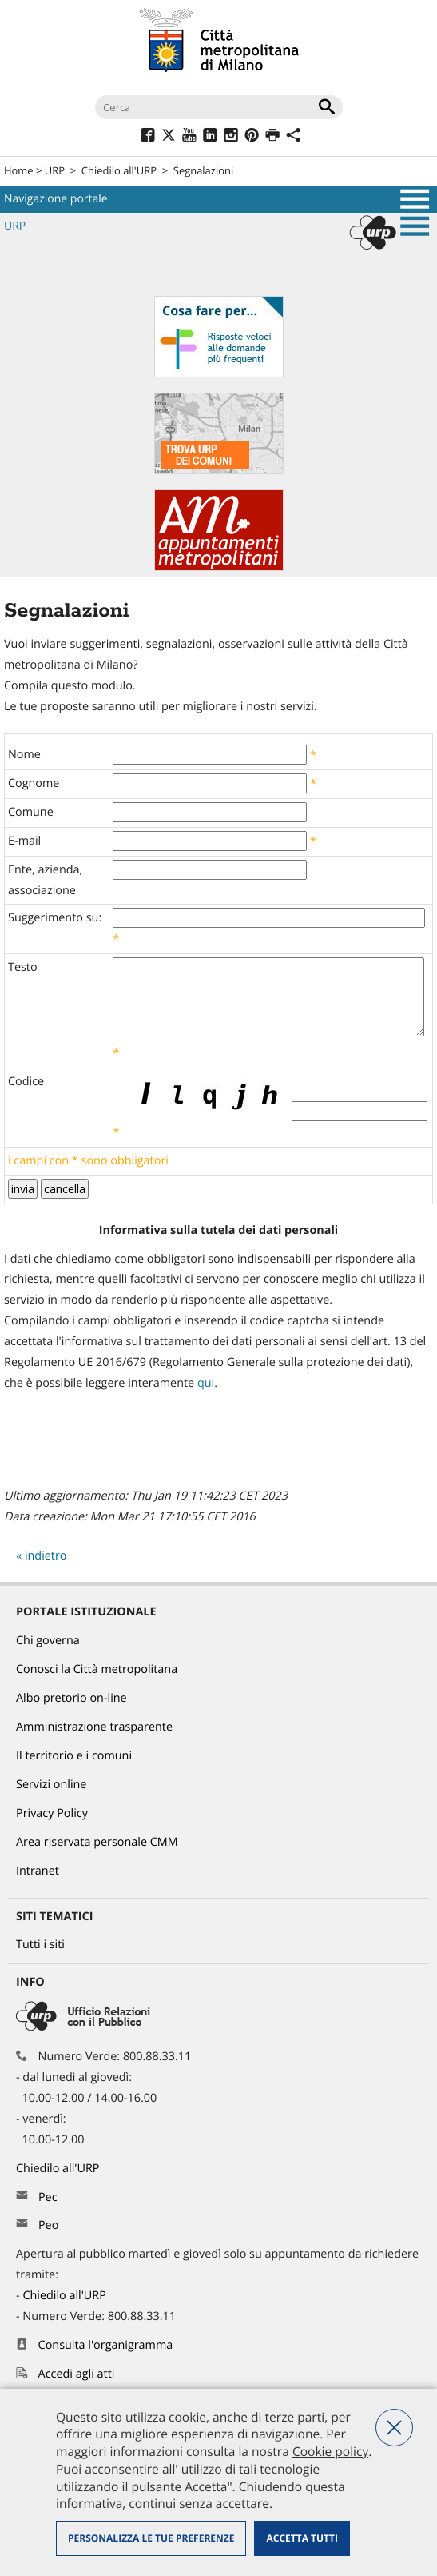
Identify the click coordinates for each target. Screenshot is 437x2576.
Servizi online (51, 1784)
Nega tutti (394, 2427)
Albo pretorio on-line (71, 1698)
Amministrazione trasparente (94, 1727)
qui (205, 1383)
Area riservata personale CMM (97, 1842)
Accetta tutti (301, 2538)
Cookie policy (330, 2451)
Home (19, 170)
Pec (48, 2197)
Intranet (37, 1871)
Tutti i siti (40, 1944)
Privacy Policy (52, 1813)
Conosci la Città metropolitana (96, 1669)
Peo (48, 2225)
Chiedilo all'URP (119, 170)
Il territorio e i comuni (74, 1755)
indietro (46, 1556)
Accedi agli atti (76, 2374)
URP (55, 170)
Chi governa (48, 1640)
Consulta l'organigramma (105, 2345)
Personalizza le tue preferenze (151, 2538)
